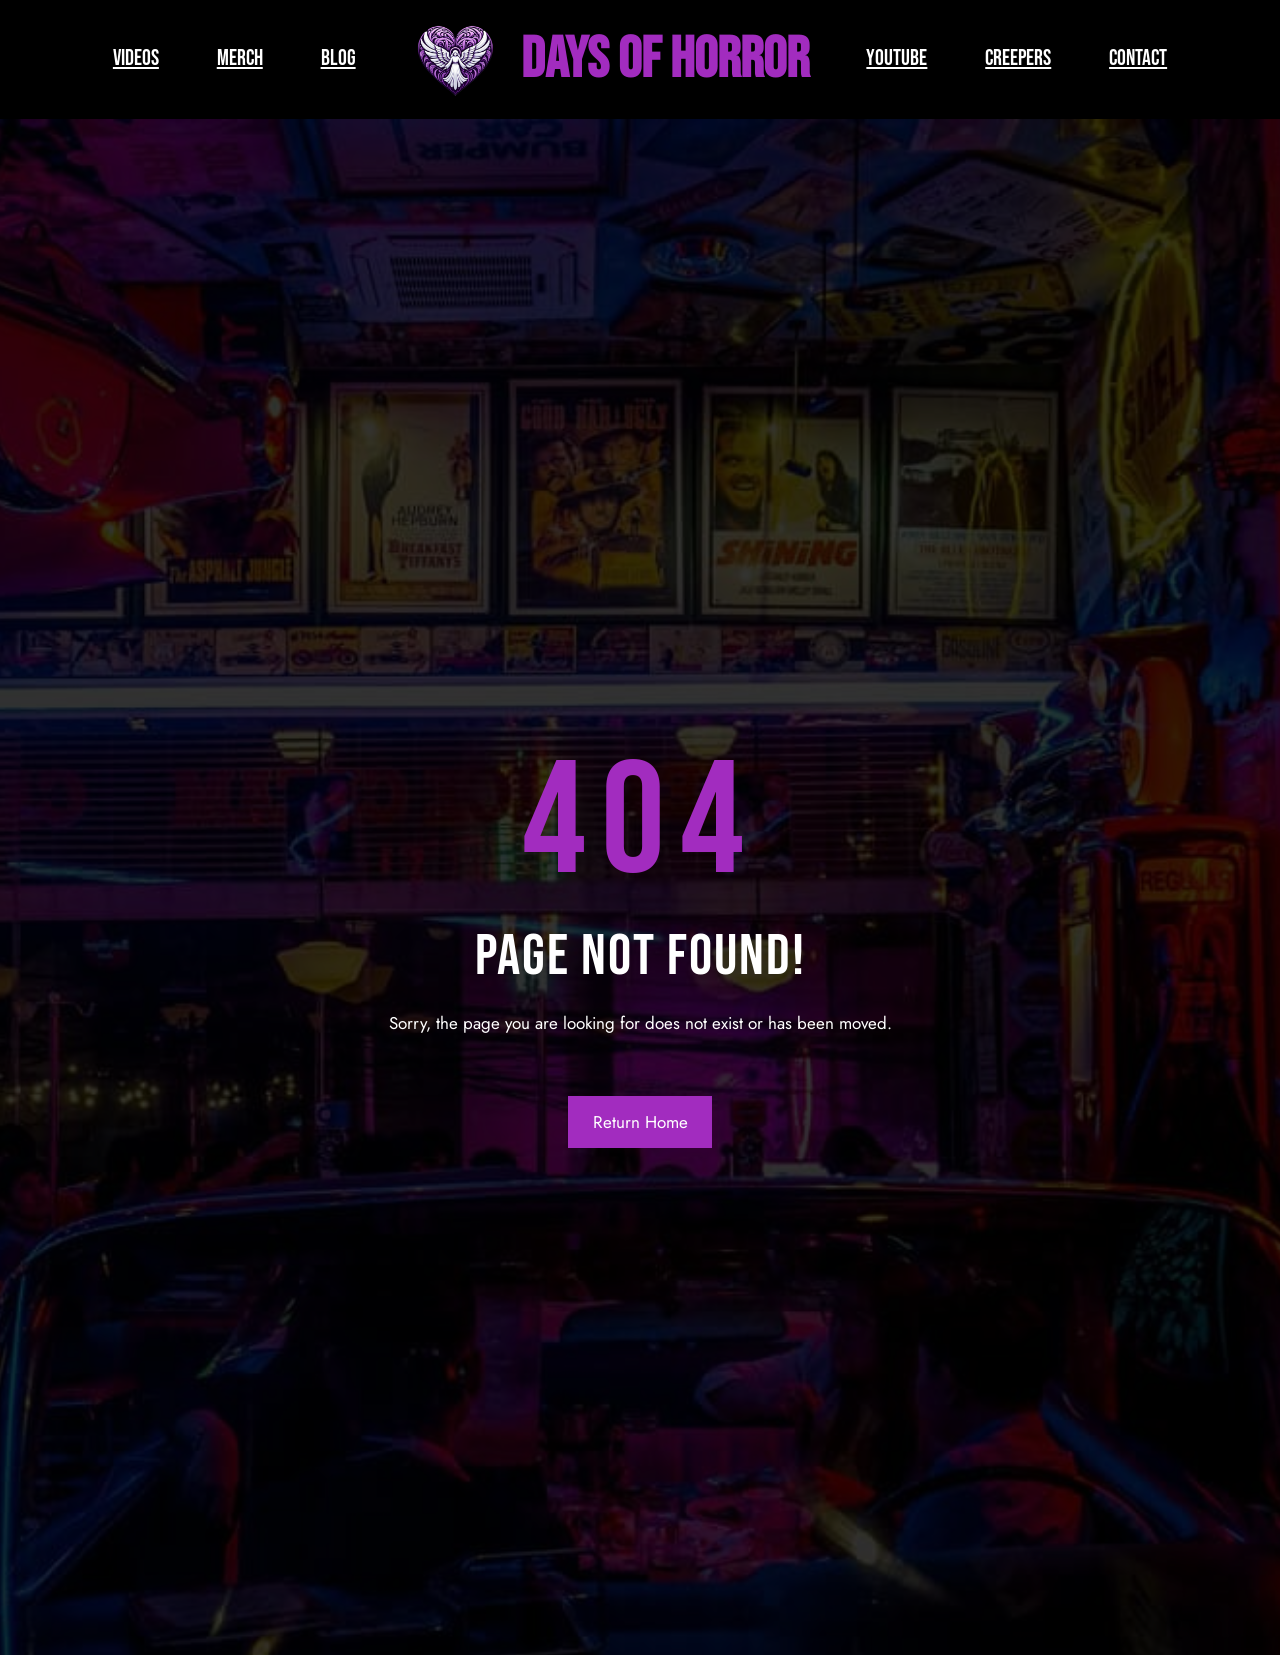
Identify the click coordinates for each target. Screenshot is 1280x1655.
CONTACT (1138, 58)
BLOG (338, 58)
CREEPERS (1018, 58)
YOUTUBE (896, 58)
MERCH (240, 58)
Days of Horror (665, 59)
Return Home (640, 1122)
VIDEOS (136, 58)
